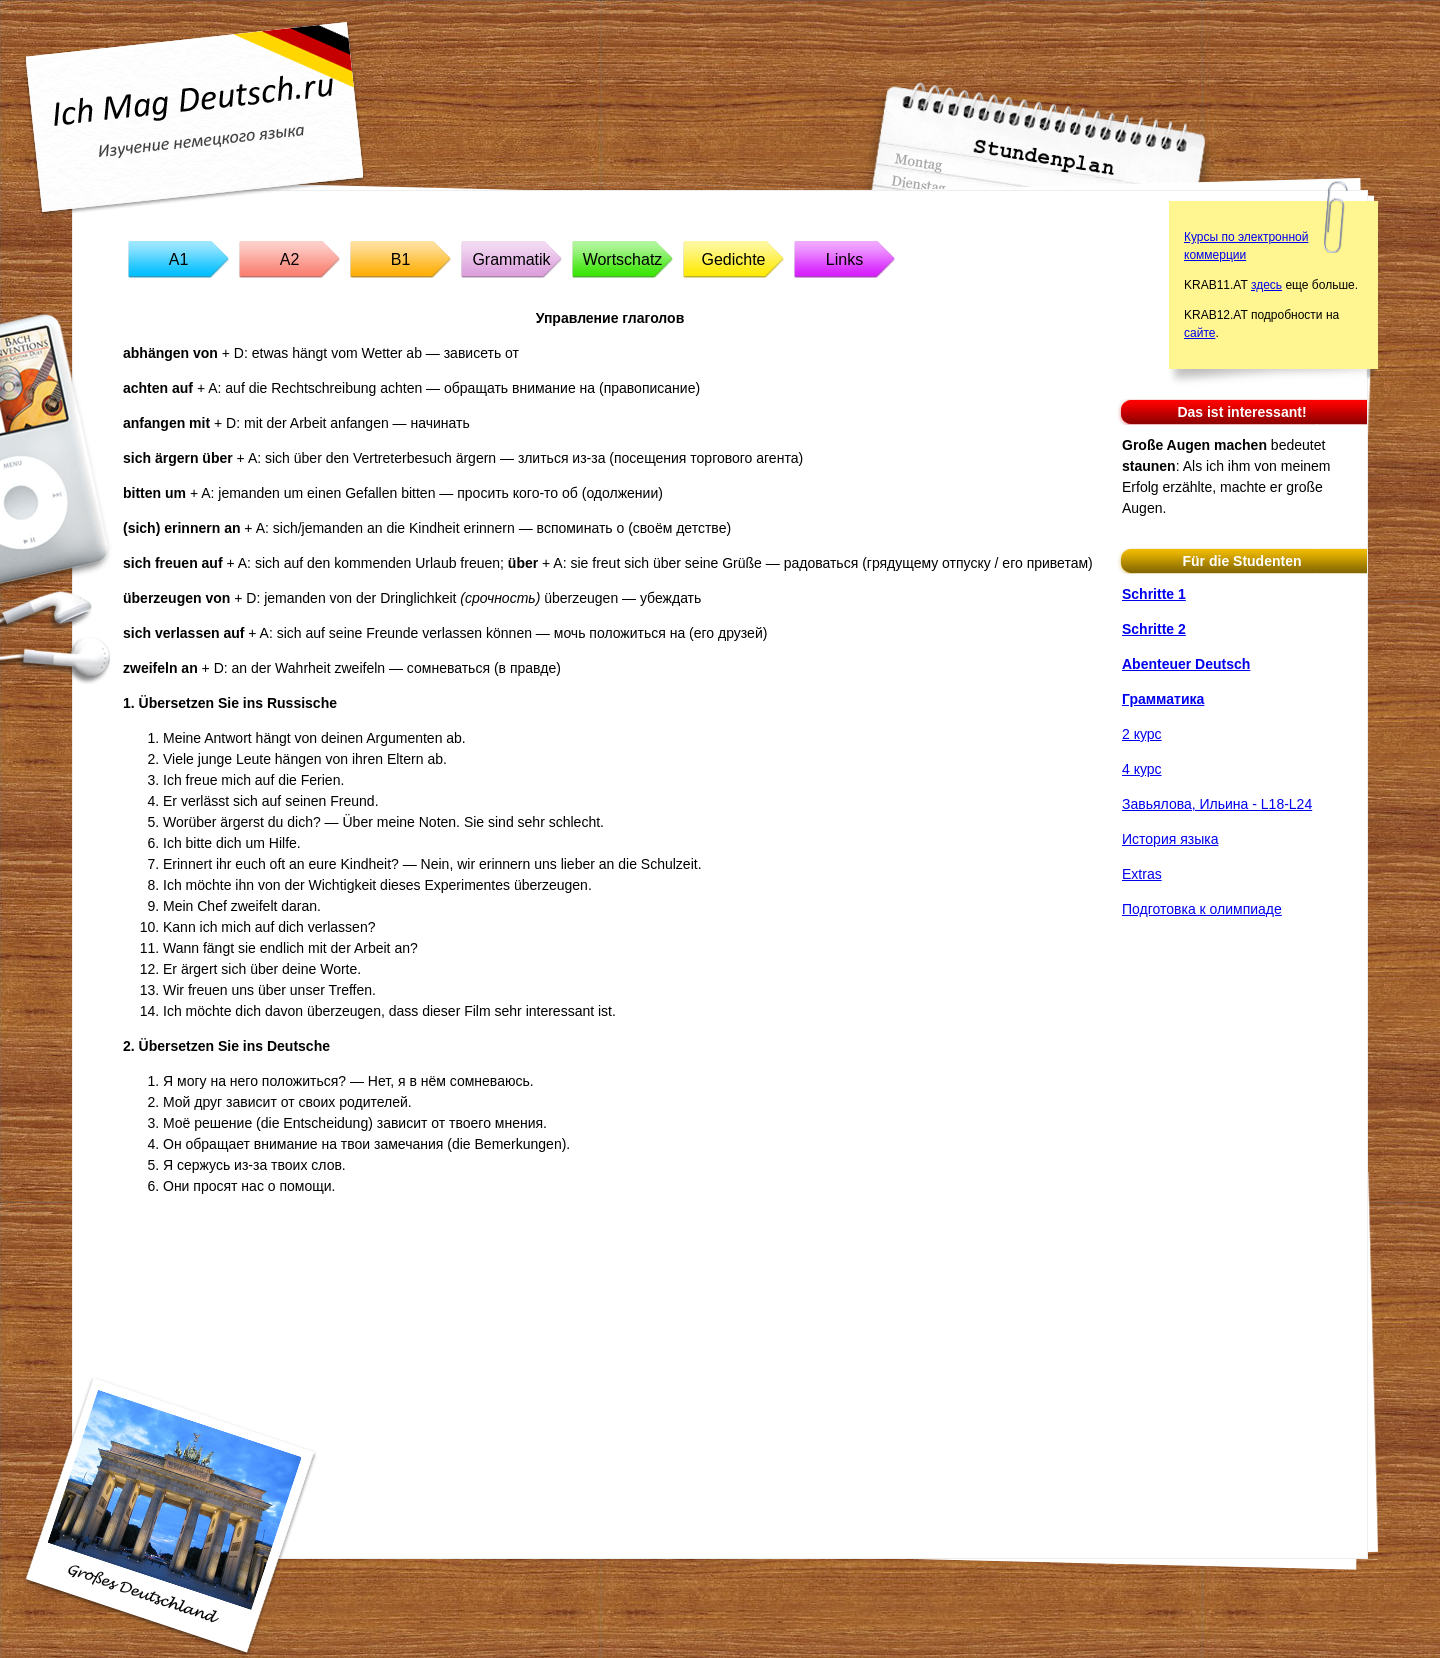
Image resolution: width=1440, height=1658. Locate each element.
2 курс (1142, 734)
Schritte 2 (1154, 629)
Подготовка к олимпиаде (1202, 909)
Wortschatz (623, 259)
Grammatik (511, 259)
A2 (290, 259)
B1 (401, 259)
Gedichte (733, 259)
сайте (1199, 333)
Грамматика (1163, 699)
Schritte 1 (1154, 594)
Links (844, 259)
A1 (179, 259)
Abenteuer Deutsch (1186, 664)
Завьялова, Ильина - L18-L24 (1217, 804)
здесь (1266, 285)
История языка (1170, 839)
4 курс (1142, 769)
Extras (1142, 874)
